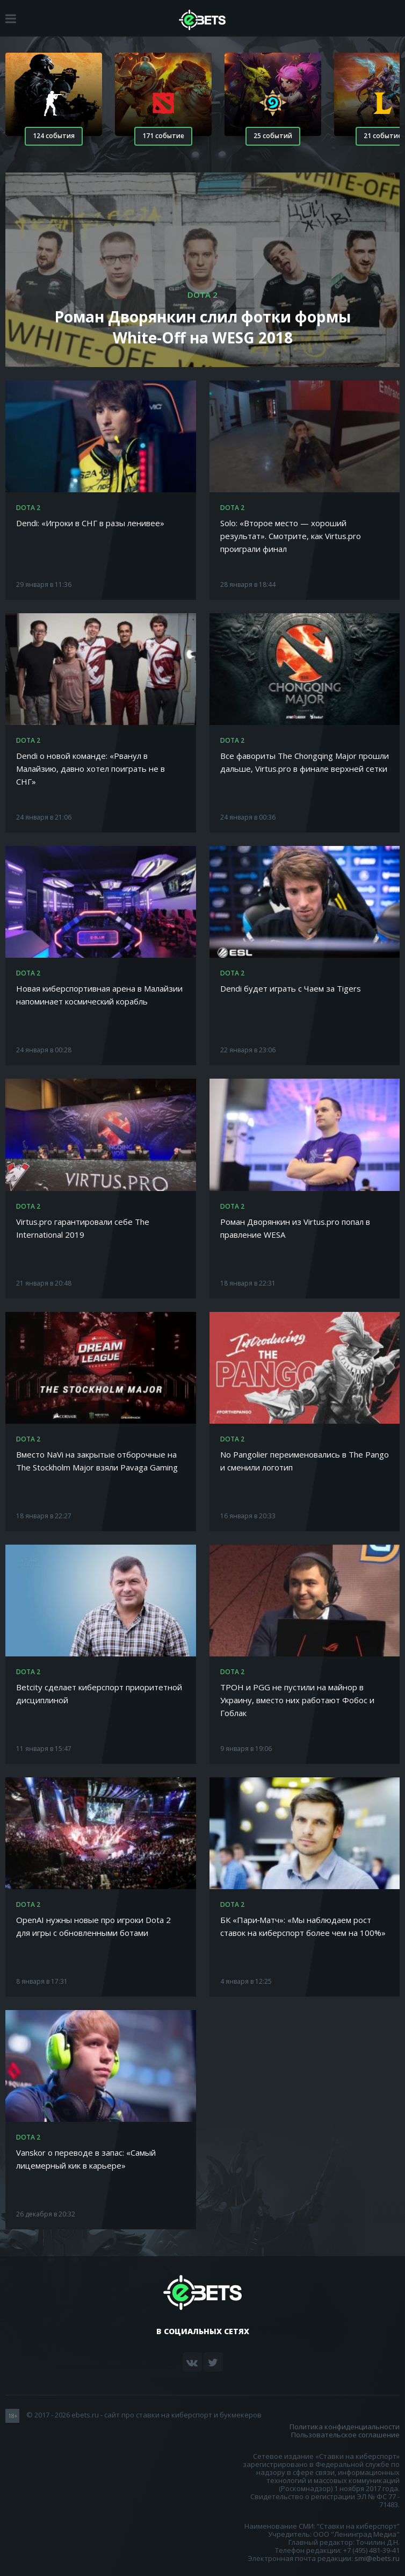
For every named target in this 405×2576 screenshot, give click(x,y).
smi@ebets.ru (377, 2558)
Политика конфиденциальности (345, 2426)
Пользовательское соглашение (345, 2434)
